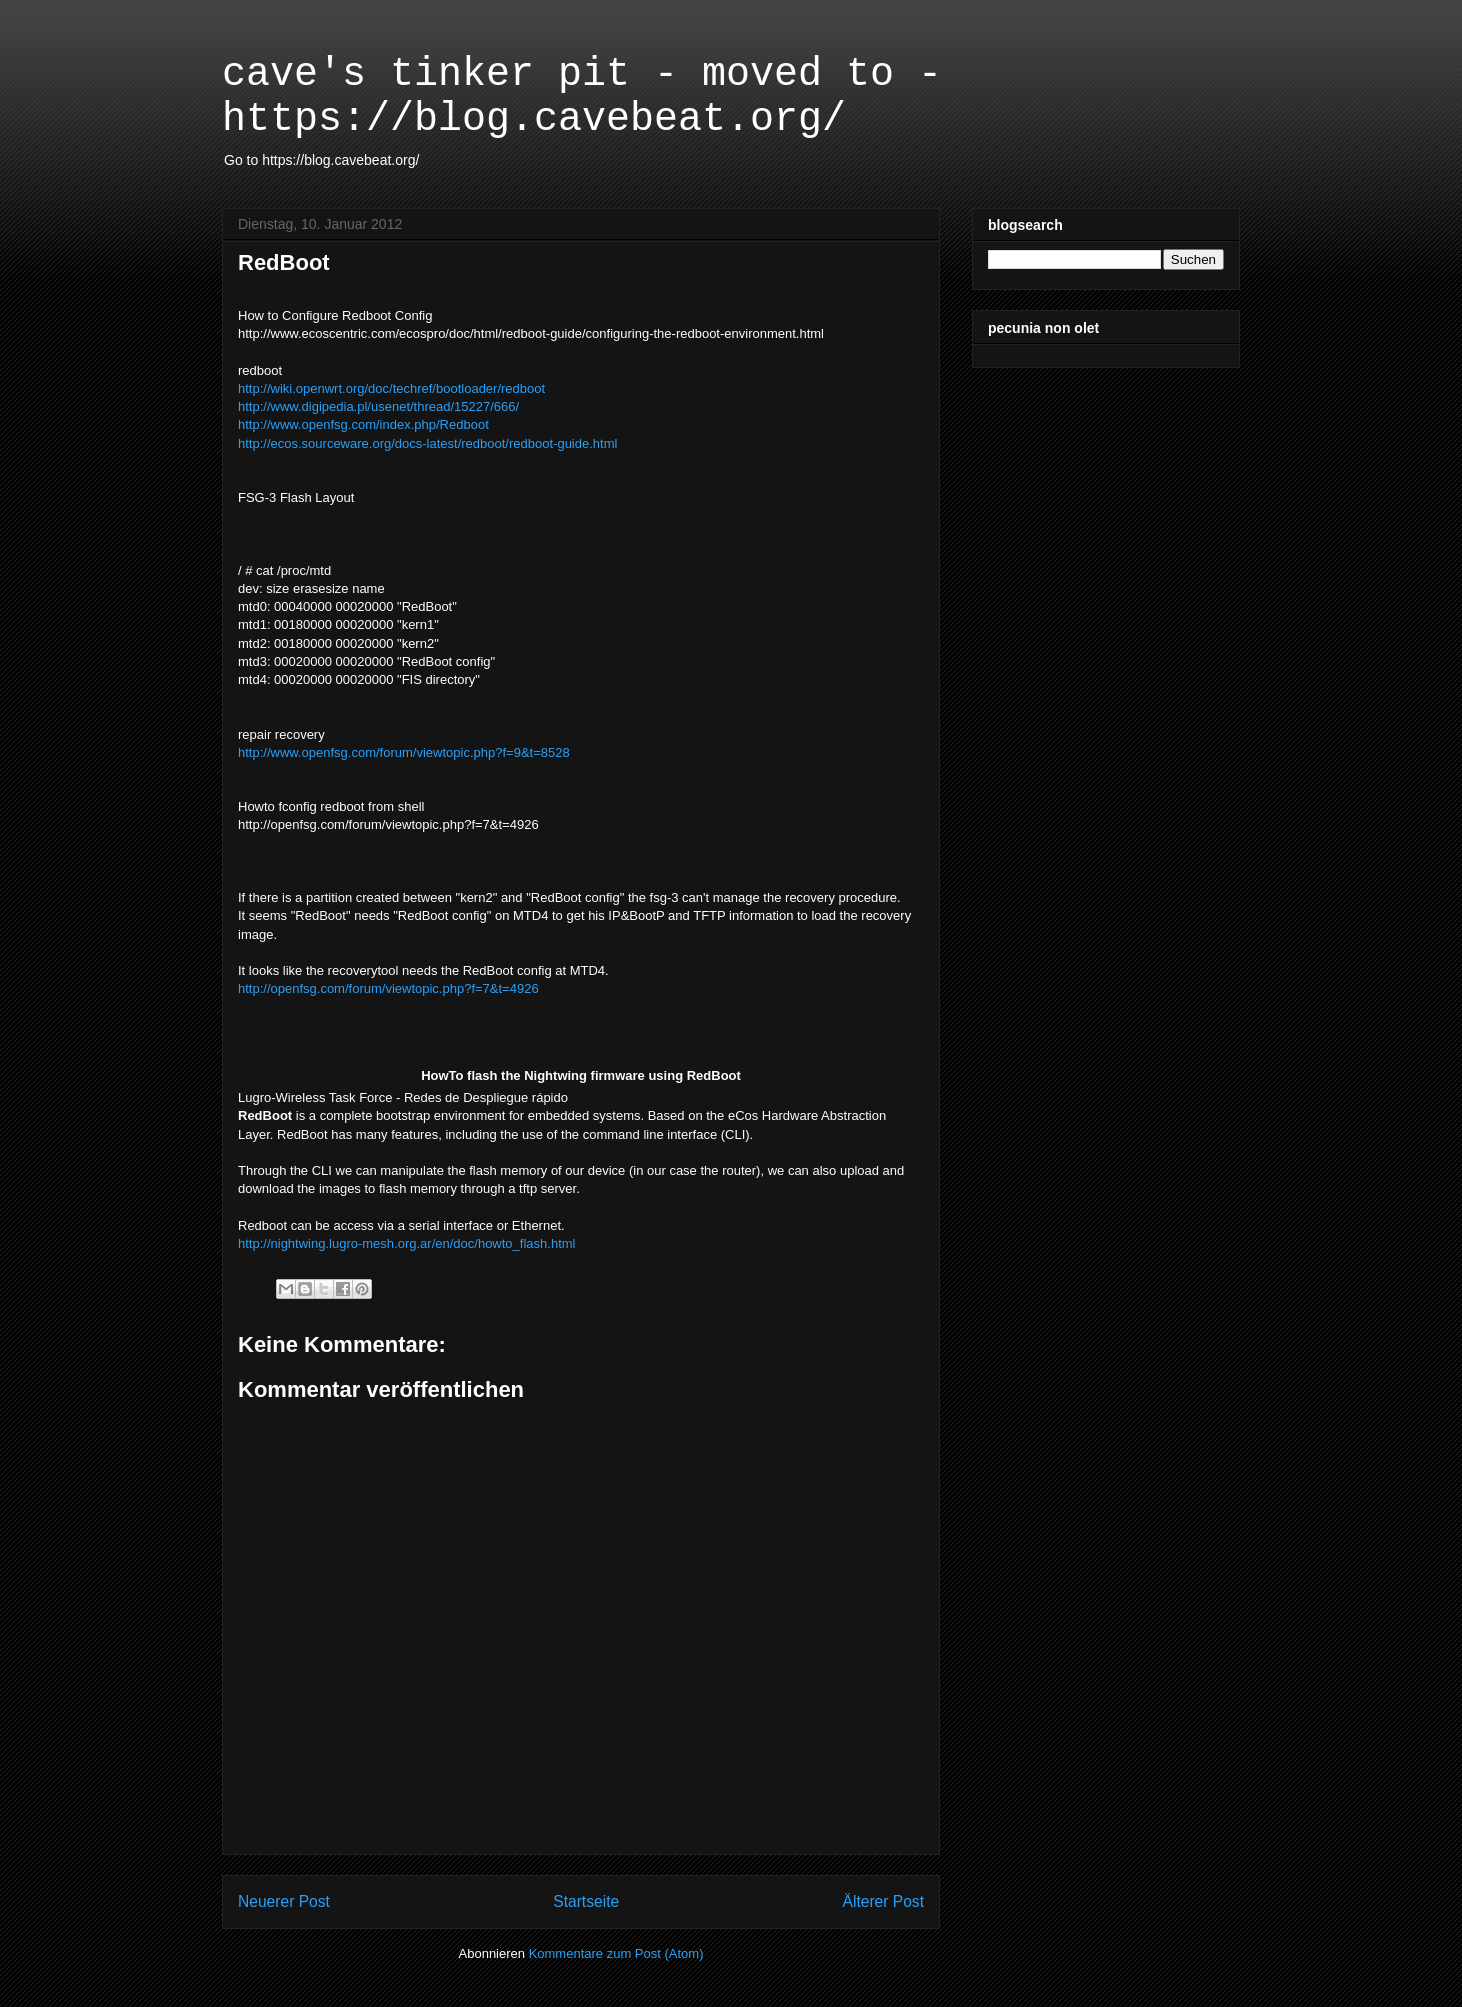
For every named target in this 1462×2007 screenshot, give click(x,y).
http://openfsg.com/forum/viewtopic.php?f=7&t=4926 (388, 988)
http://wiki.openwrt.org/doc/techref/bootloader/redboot (391, 388)
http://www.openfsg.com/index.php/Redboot (363, 424)
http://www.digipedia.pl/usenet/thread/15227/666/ (378, 406)
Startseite (586, 1901)
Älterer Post (883, 1901)
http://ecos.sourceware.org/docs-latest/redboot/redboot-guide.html (427, 443)
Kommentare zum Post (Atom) (616, 1953)
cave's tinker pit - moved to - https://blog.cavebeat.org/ (582, 97)
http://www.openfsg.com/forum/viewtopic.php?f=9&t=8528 (405, 752)
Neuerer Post (284, 1901)
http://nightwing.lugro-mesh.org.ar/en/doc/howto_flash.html (406, 1243)
